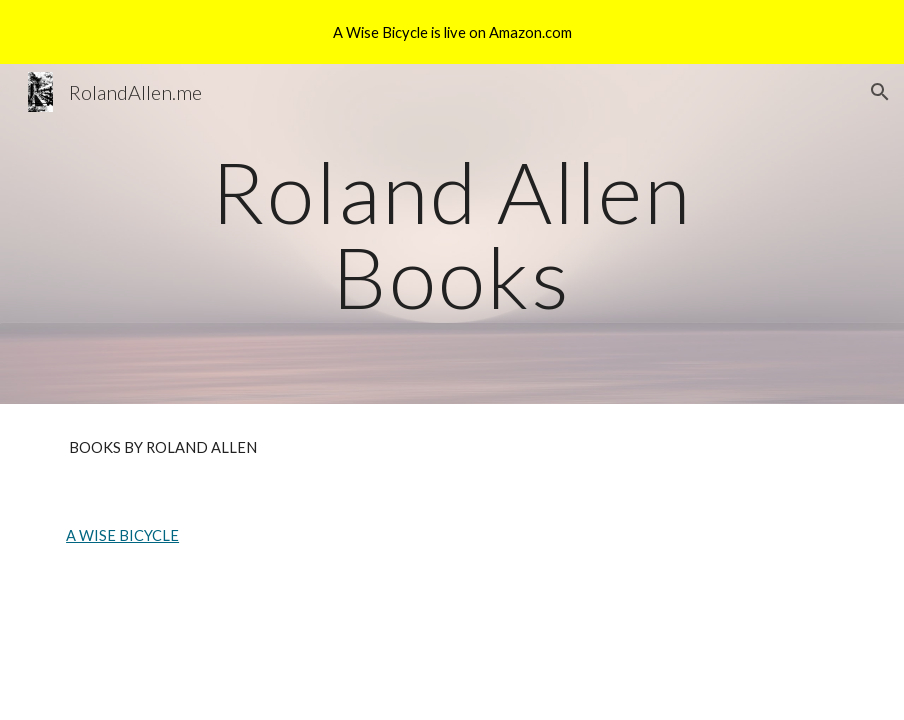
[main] (452, 234)
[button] (880, 92)
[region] (452, 32)
